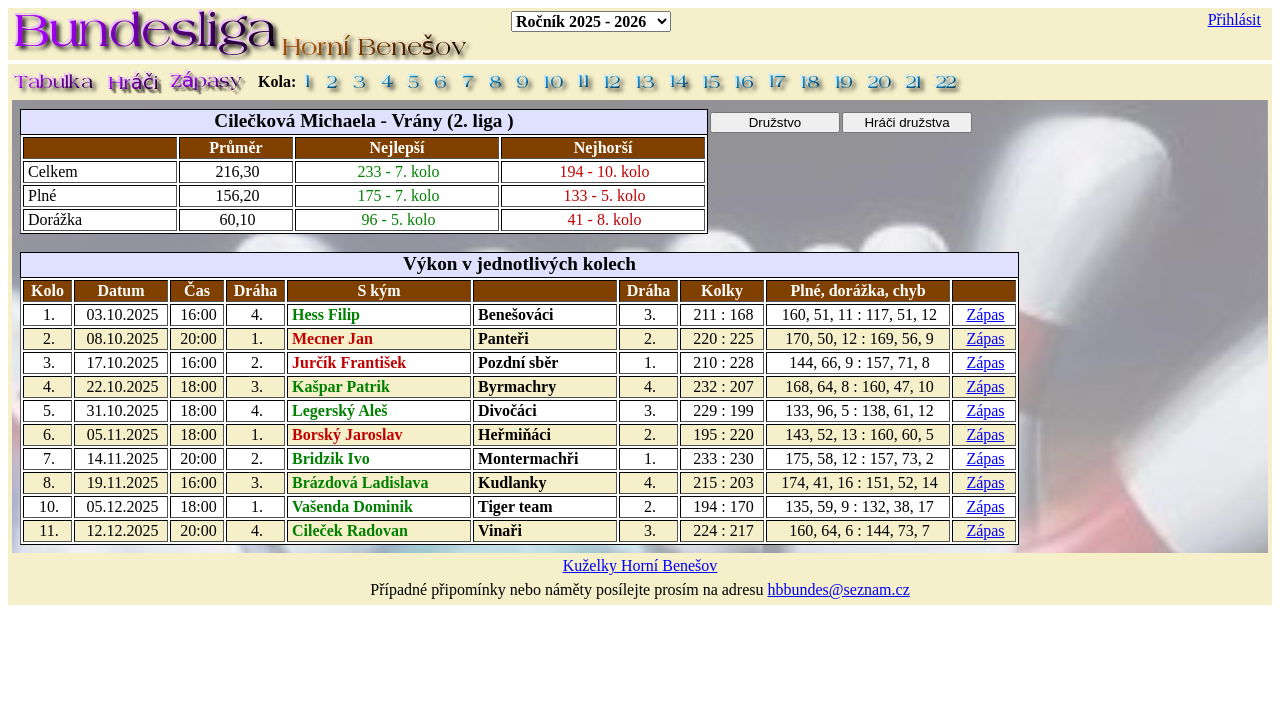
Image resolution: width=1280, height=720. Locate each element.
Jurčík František (349, 362)
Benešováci (516, 314)
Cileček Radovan (350, 530)
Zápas (985, 314)
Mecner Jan (332, 338)
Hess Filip (326, 314)
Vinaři (500, 530)
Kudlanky (512, 482)
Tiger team (515, 506)
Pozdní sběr (518, 362)
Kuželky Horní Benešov (640, 565)
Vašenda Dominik (352, 506)
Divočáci (507, 410)
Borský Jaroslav (347, 434)
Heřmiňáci (514, 434)
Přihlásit (1234, 19)
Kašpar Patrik (341, 386)
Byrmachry (517, 386)
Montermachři (528, 458)
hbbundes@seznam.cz (839, 589)
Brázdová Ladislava (360, 482)
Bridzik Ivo (331, 458)
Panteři (503, 338)
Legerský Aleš (340, 410)
